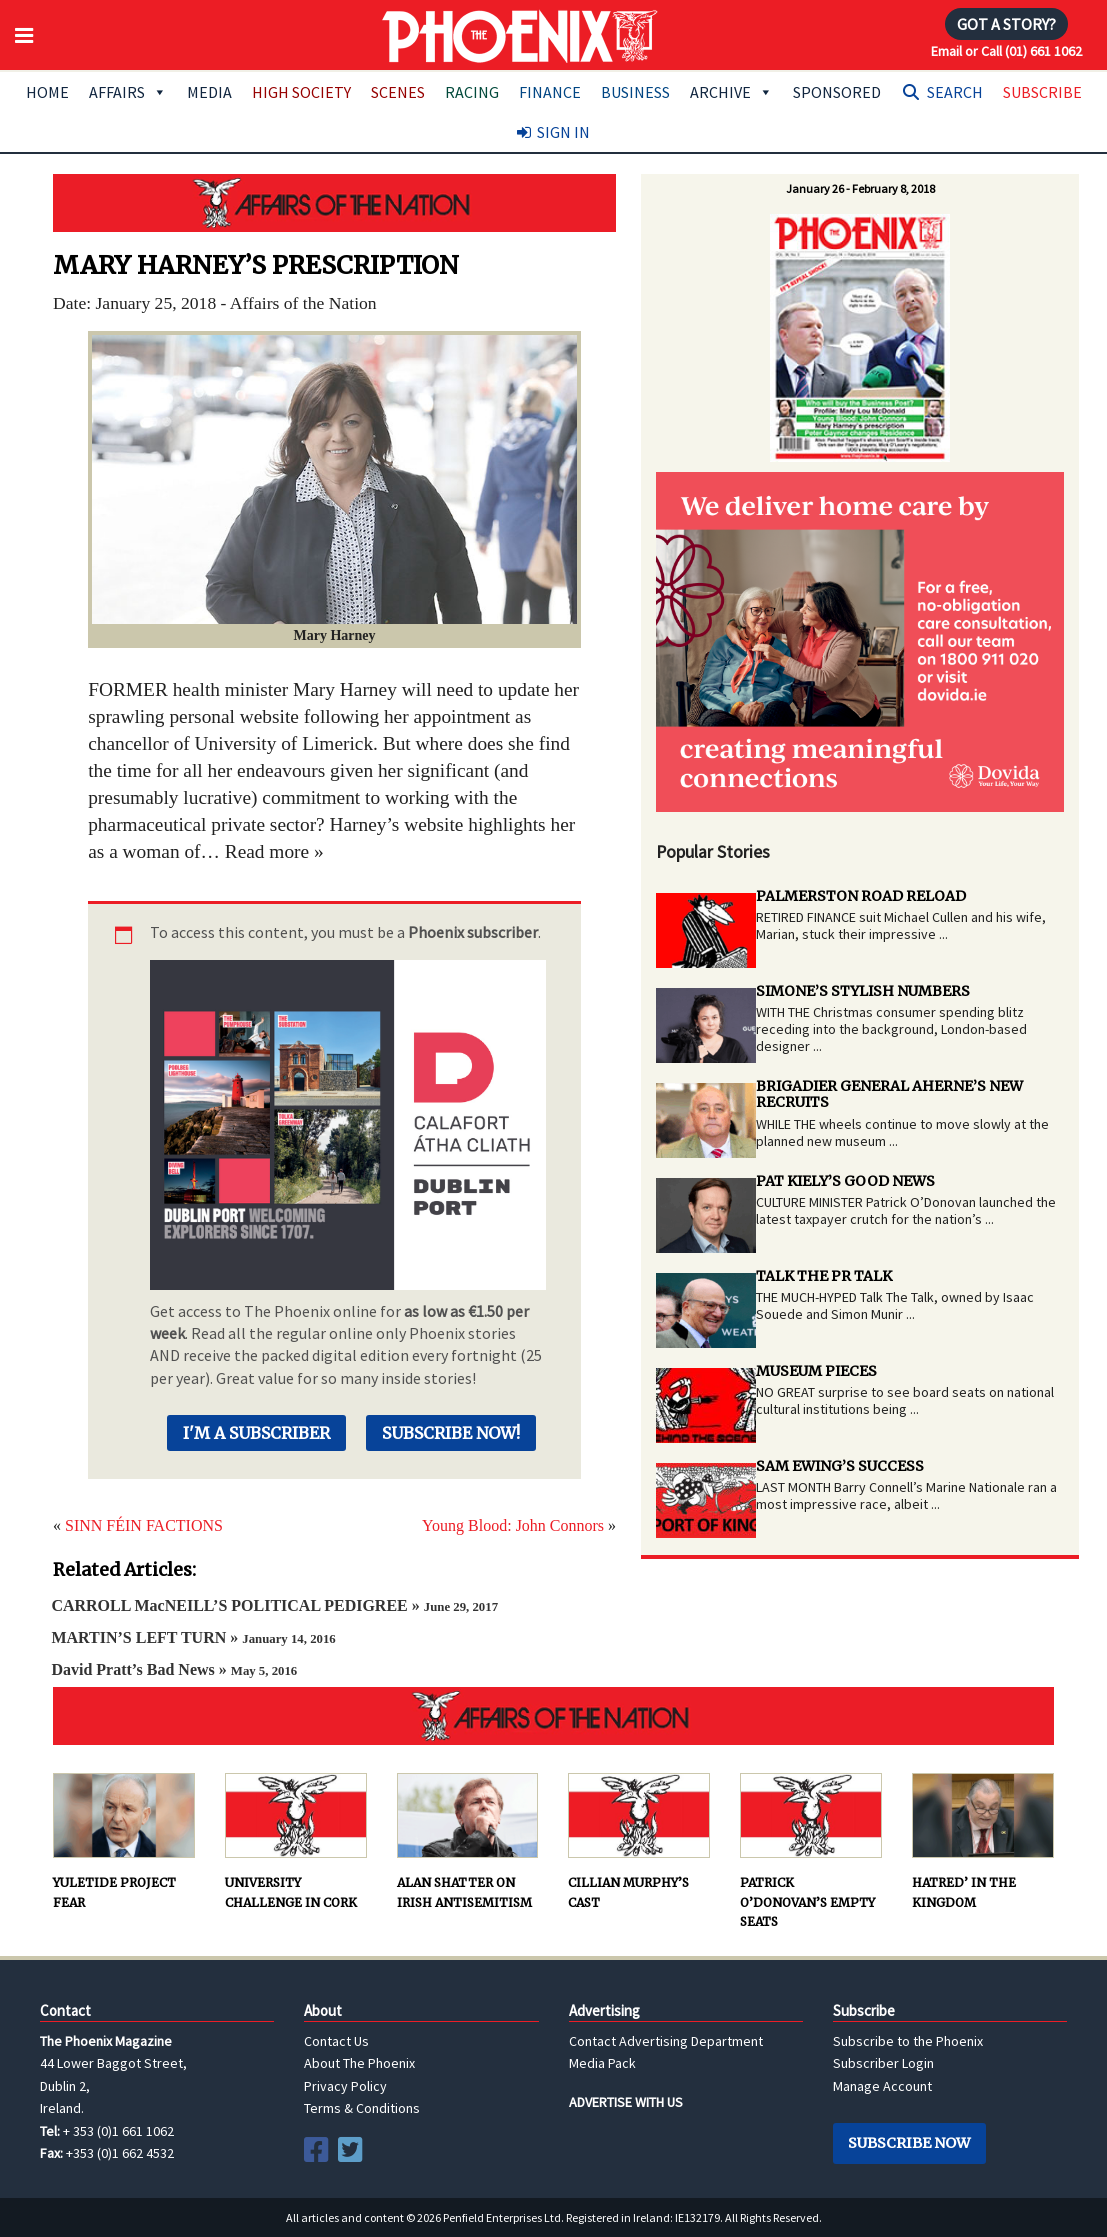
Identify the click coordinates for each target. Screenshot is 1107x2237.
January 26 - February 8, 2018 (860, 188)
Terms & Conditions (362, 2108)
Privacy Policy (345, 2086)
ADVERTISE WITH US (626, 2102)
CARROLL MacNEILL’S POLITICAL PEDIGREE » (274, 1605)
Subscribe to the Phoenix (908, 2041)
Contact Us (336, 2041)
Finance (550, 92)
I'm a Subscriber (256, 1433)
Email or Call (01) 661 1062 (1006, 51)
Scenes (398, 92)
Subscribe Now (909, 2143)
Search (955, 92)
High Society (301, 92)
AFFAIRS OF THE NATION (334, 203)
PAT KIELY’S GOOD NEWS (845, 1181)
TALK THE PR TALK (824, 1276)
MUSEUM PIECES (816, 1371)
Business (635, 92)
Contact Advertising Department (666, 2041)
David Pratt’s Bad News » (174, 1669)
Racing (472, 92)
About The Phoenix (359, 2063)
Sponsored (837, 92)
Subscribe (1042, 92)
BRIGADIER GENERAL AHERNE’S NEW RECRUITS (889, 1094)
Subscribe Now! (451, 1433)
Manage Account (882, 2086)
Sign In (563, 132)
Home (47, 92)
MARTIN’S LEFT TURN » (193, 1637)
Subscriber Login (883, 2063)
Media (209, 92)
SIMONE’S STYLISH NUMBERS (863, 991)
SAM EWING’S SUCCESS (840, 1466)
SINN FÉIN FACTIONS (144, 1525)
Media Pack (602, 2063)
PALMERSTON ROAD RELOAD (861, 896)
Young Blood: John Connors (513, 1525)
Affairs (128, 92)
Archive (731, 92)
